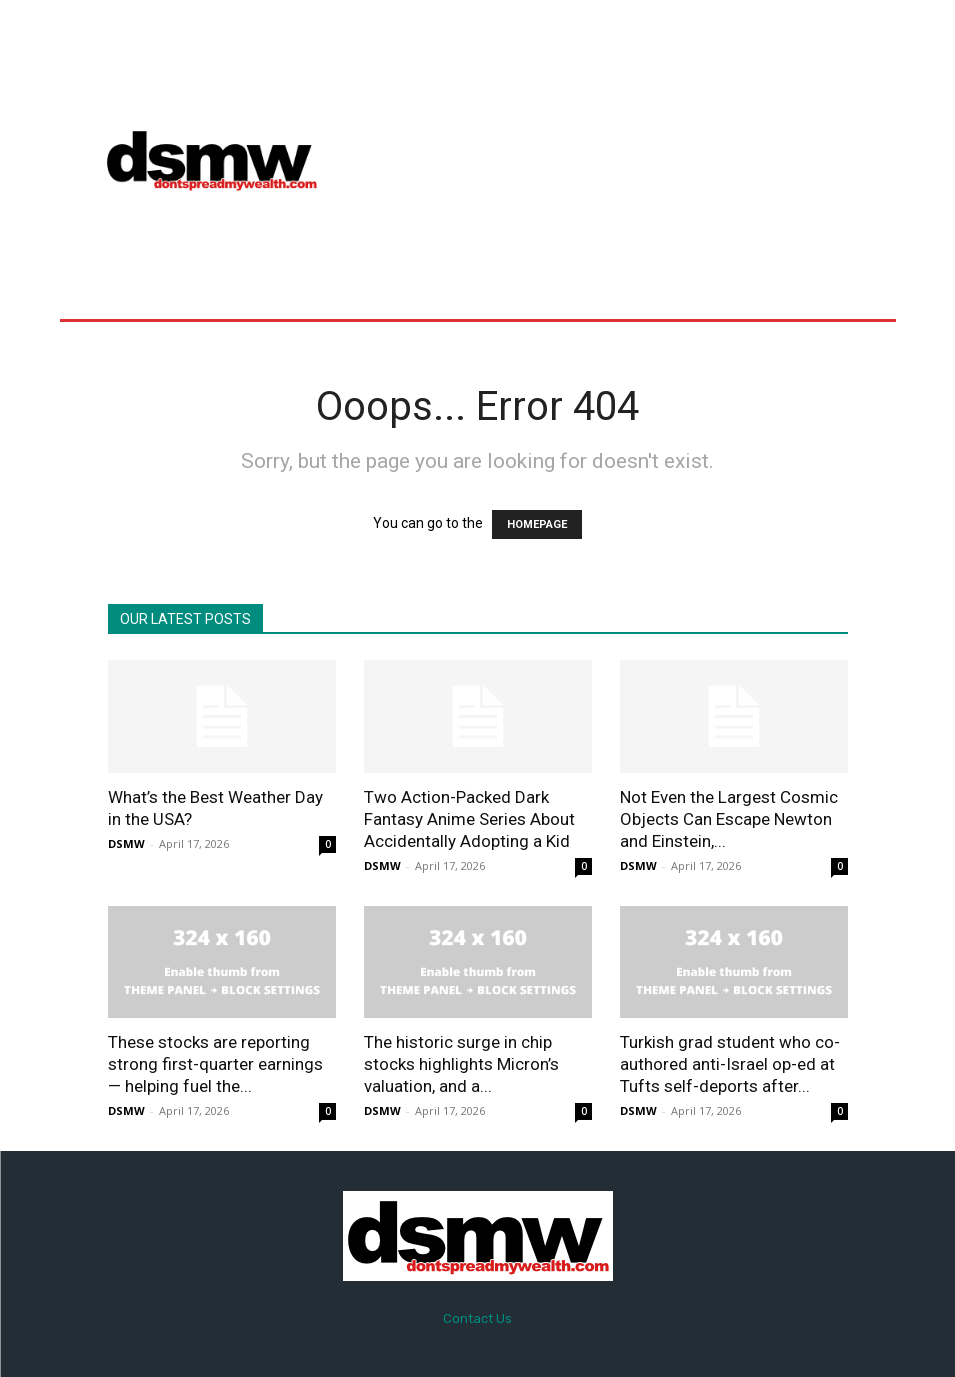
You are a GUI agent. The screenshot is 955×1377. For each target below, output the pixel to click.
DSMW (126, 843)
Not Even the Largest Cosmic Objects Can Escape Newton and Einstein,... (729, 819)
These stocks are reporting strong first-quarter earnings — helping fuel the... (215, 1064)
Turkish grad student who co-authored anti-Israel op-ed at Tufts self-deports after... (730, 1064)
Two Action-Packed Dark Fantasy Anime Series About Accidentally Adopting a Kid (469, 819)
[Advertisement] (646, 159)
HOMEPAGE (537, 524)
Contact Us (477, 1318)
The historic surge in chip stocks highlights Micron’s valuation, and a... (461, 1064)
